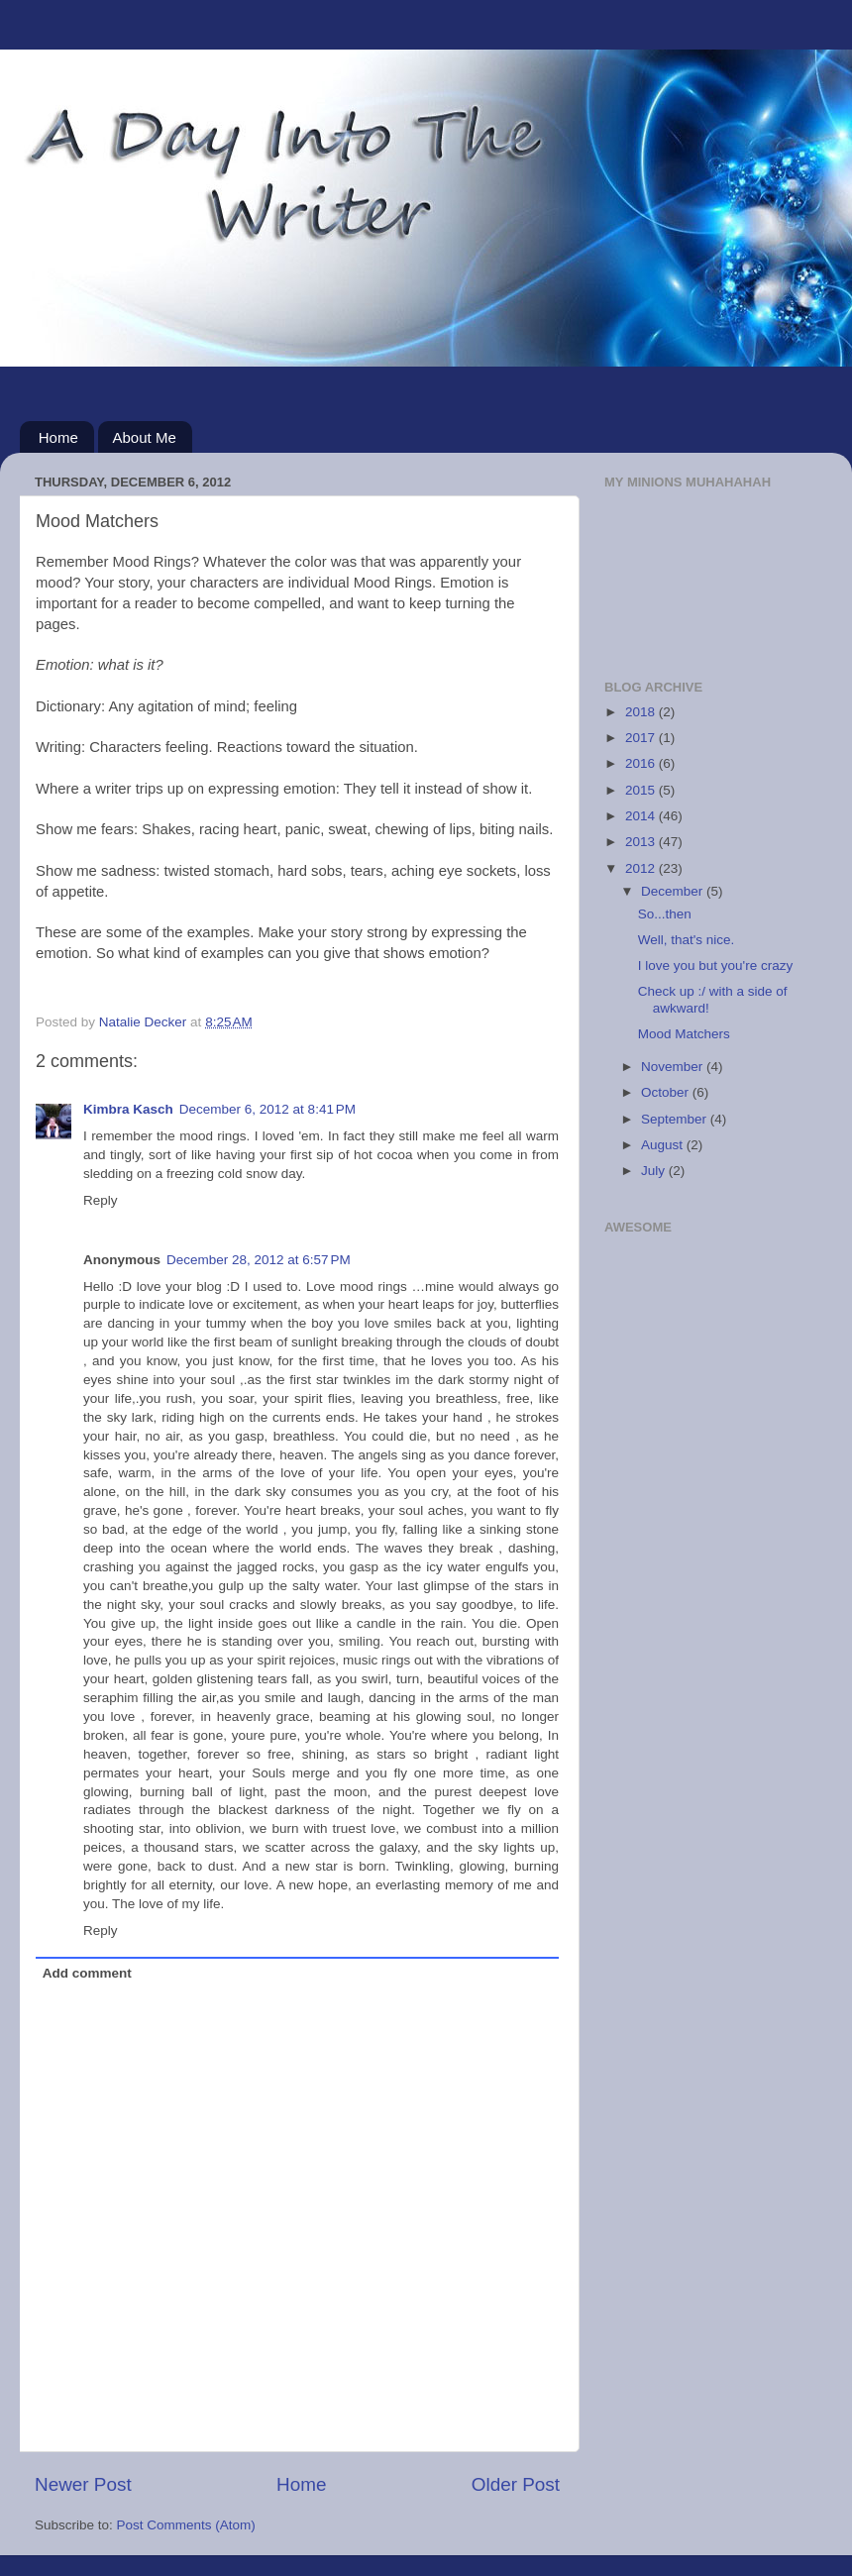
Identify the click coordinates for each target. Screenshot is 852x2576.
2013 (642, 841)
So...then (665, 914)
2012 (642, 868)
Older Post (516, 2484)
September (675, 1119)
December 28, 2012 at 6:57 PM (258, 1259)
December (673, 891)
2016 (642, 763)
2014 (642, 815)
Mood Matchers (684, 1033)
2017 (642, 737)
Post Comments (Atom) (186, 2525)
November (673, 1066)
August (664, 1144)
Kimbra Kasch (128, 1109)
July (655, 1170)
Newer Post (83, 2484)
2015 (642, 790)
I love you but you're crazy (715, 965)
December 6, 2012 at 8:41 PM (267, 1109)
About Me (144, 437)
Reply (100, 1200)
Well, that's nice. (686, 939)
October (666, 1092)
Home (58, 437)
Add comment (87, 1973)
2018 (642, 711)
